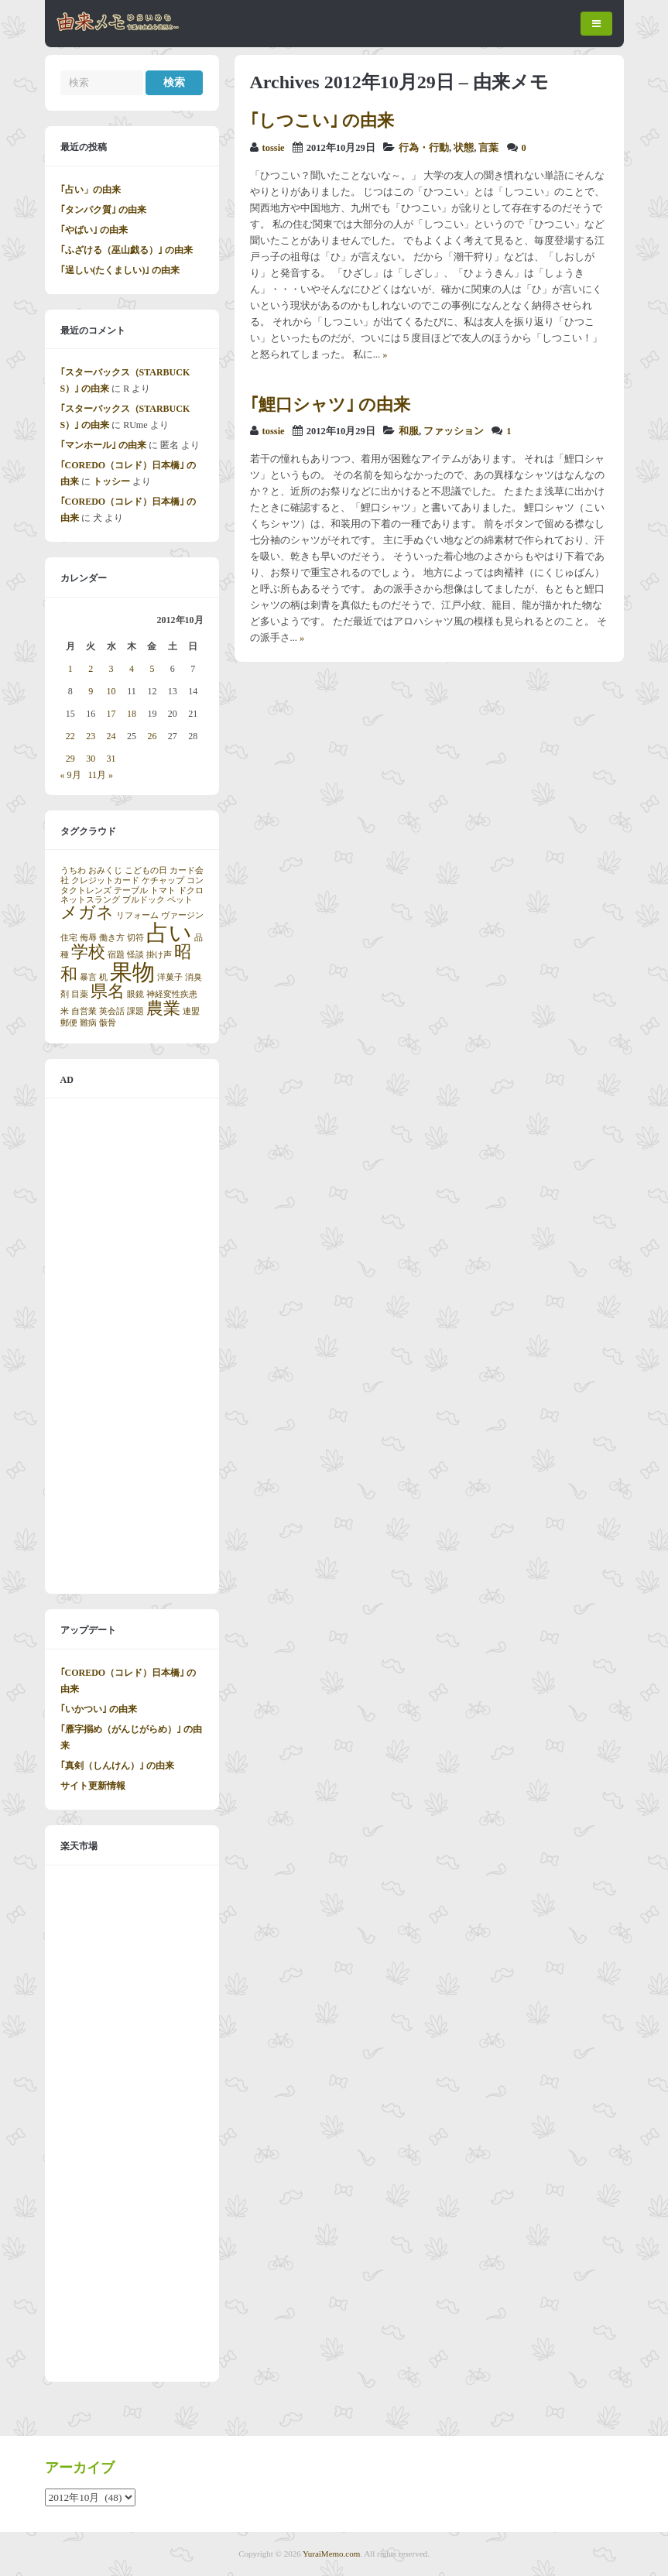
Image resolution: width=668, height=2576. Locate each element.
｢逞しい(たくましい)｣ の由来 (120, 270)
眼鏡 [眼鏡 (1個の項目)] (135, 994)
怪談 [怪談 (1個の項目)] (135, 955)
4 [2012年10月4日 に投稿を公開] (131, 668)
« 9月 (70, 774)
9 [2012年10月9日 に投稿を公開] (90, 691)
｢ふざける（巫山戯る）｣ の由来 (126, 250)
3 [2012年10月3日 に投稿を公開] (111, 668)
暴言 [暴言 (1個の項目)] (88, 977)
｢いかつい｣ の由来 (98, 1709)
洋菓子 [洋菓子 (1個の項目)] (170, 977)
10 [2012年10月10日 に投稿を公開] (111, 691)
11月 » (101, 774)
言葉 (488, 147)
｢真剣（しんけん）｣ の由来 (117, 1765)
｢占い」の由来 (90, 189)
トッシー (111, 481)
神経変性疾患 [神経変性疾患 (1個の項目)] (171, 994)
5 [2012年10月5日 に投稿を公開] (151, 668)
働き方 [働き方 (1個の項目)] (112, 937)
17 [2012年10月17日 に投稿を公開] (111, 713)
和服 (409, 431)
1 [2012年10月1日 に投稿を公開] (70, 668)
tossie (273, 147)
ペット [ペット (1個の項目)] (180, 900)
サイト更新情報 (92, 1785)
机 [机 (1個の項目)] (103, 977)
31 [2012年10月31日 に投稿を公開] (111, 758)
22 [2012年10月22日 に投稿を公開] (70, 736)
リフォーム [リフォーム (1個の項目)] (137, 915)
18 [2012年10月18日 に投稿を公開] (131, 713)
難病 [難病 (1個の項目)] (88, 1023)
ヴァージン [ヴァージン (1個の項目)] (182, 915)
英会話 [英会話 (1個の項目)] (112, 1011)
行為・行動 (424, 147)
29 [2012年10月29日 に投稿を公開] (70, 758)
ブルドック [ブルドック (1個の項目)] (143, 900)
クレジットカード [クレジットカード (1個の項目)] (105, 880)
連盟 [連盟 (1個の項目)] (191, 1011)
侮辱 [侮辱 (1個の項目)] (88, 937)
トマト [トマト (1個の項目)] (163, 890)
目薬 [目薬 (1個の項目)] (79, 994)
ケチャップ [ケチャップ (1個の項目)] (163, 880)
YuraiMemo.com (331, 2553)
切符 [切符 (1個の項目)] (135, 937)
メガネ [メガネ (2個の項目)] (87, 912)
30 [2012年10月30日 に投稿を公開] (90, 758)
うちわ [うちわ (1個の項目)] (73, 870)
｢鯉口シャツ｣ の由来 (330, 404)
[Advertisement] (132, 1346)
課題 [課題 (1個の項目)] (135, 1011)
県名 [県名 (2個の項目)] (108, 991)
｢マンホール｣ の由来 (103, 445)
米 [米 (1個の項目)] (64, 1011)
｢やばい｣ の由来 (94, 229)
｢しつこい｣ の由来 (322, 120)
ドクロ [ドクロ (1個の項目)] (191, 890)
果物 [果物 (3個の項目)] (132, 972)
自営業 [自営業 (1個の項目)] (84, 1011)
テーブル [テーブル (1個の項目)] (131, 890)
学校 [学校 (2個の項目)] (88, 952)
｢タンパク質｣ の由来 (103, 209)
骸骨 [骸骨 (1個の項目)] (107, 1023)
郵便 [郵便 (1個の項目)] (68, 1023)
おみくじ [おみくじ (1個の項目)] (105, 870)
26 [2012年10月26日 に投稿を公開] (151, 736)
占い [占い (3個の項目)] (169, 932)
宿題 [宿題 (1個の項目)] (116, 955)
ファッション (453, 431)
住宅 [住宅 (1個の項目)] (68, 937)
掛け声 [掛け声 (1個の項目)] (159, 955)
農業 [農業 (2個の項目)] (163, 1008)
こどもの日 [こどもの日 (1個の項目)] (146, 870)
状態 (464, 147)
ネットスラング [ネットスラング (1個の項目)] (90, 900)
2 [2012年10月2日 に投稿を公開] (90, 668)
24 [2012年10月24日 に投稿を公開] (111, 736)
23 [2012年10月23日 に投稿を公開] (90, 736)
